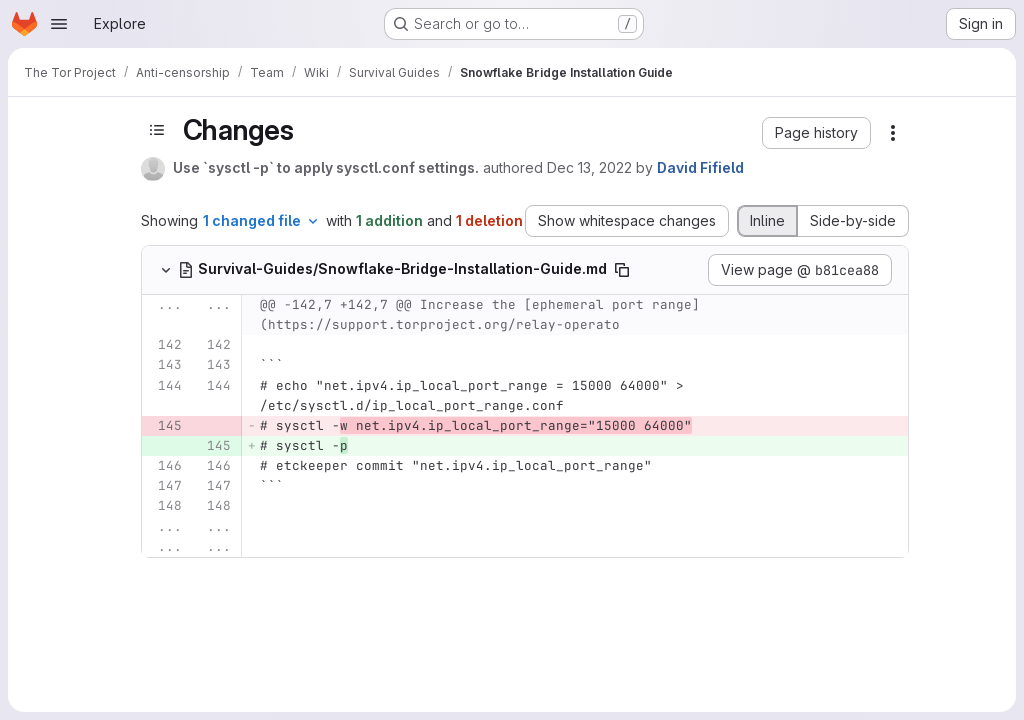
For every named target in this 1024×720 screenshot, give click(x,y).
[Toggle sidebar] (157, 130)
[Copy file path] (622, 270)
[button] (816, 133)
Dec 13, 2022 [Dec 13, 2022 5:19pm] (589, 167)
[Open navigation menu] (59, 24)
